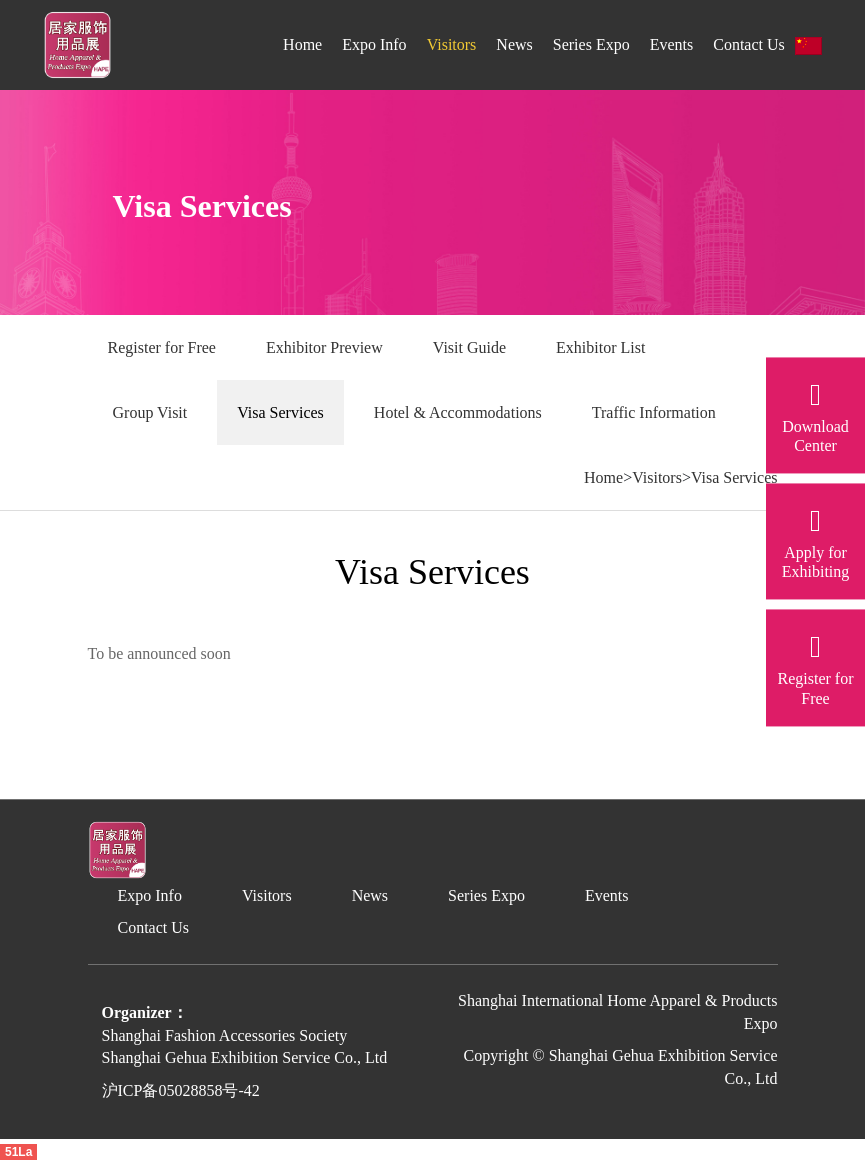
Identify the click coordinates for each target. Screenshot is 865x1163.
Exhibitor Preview (324, 347)
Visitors (452, 44)
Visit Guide (469, 347)
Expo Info (374, 44)
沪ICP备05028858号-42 (181, 1090)
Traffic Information (654, 412)
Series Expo (591, 44)
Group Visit (150, 412)
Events (672, 44)
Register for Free (162, 347)
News (514, 44)
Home (302, 44)
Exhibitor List (600, 347)
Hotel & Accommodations (458, 412)
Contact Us (749, 44)
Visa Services (280, 412)
